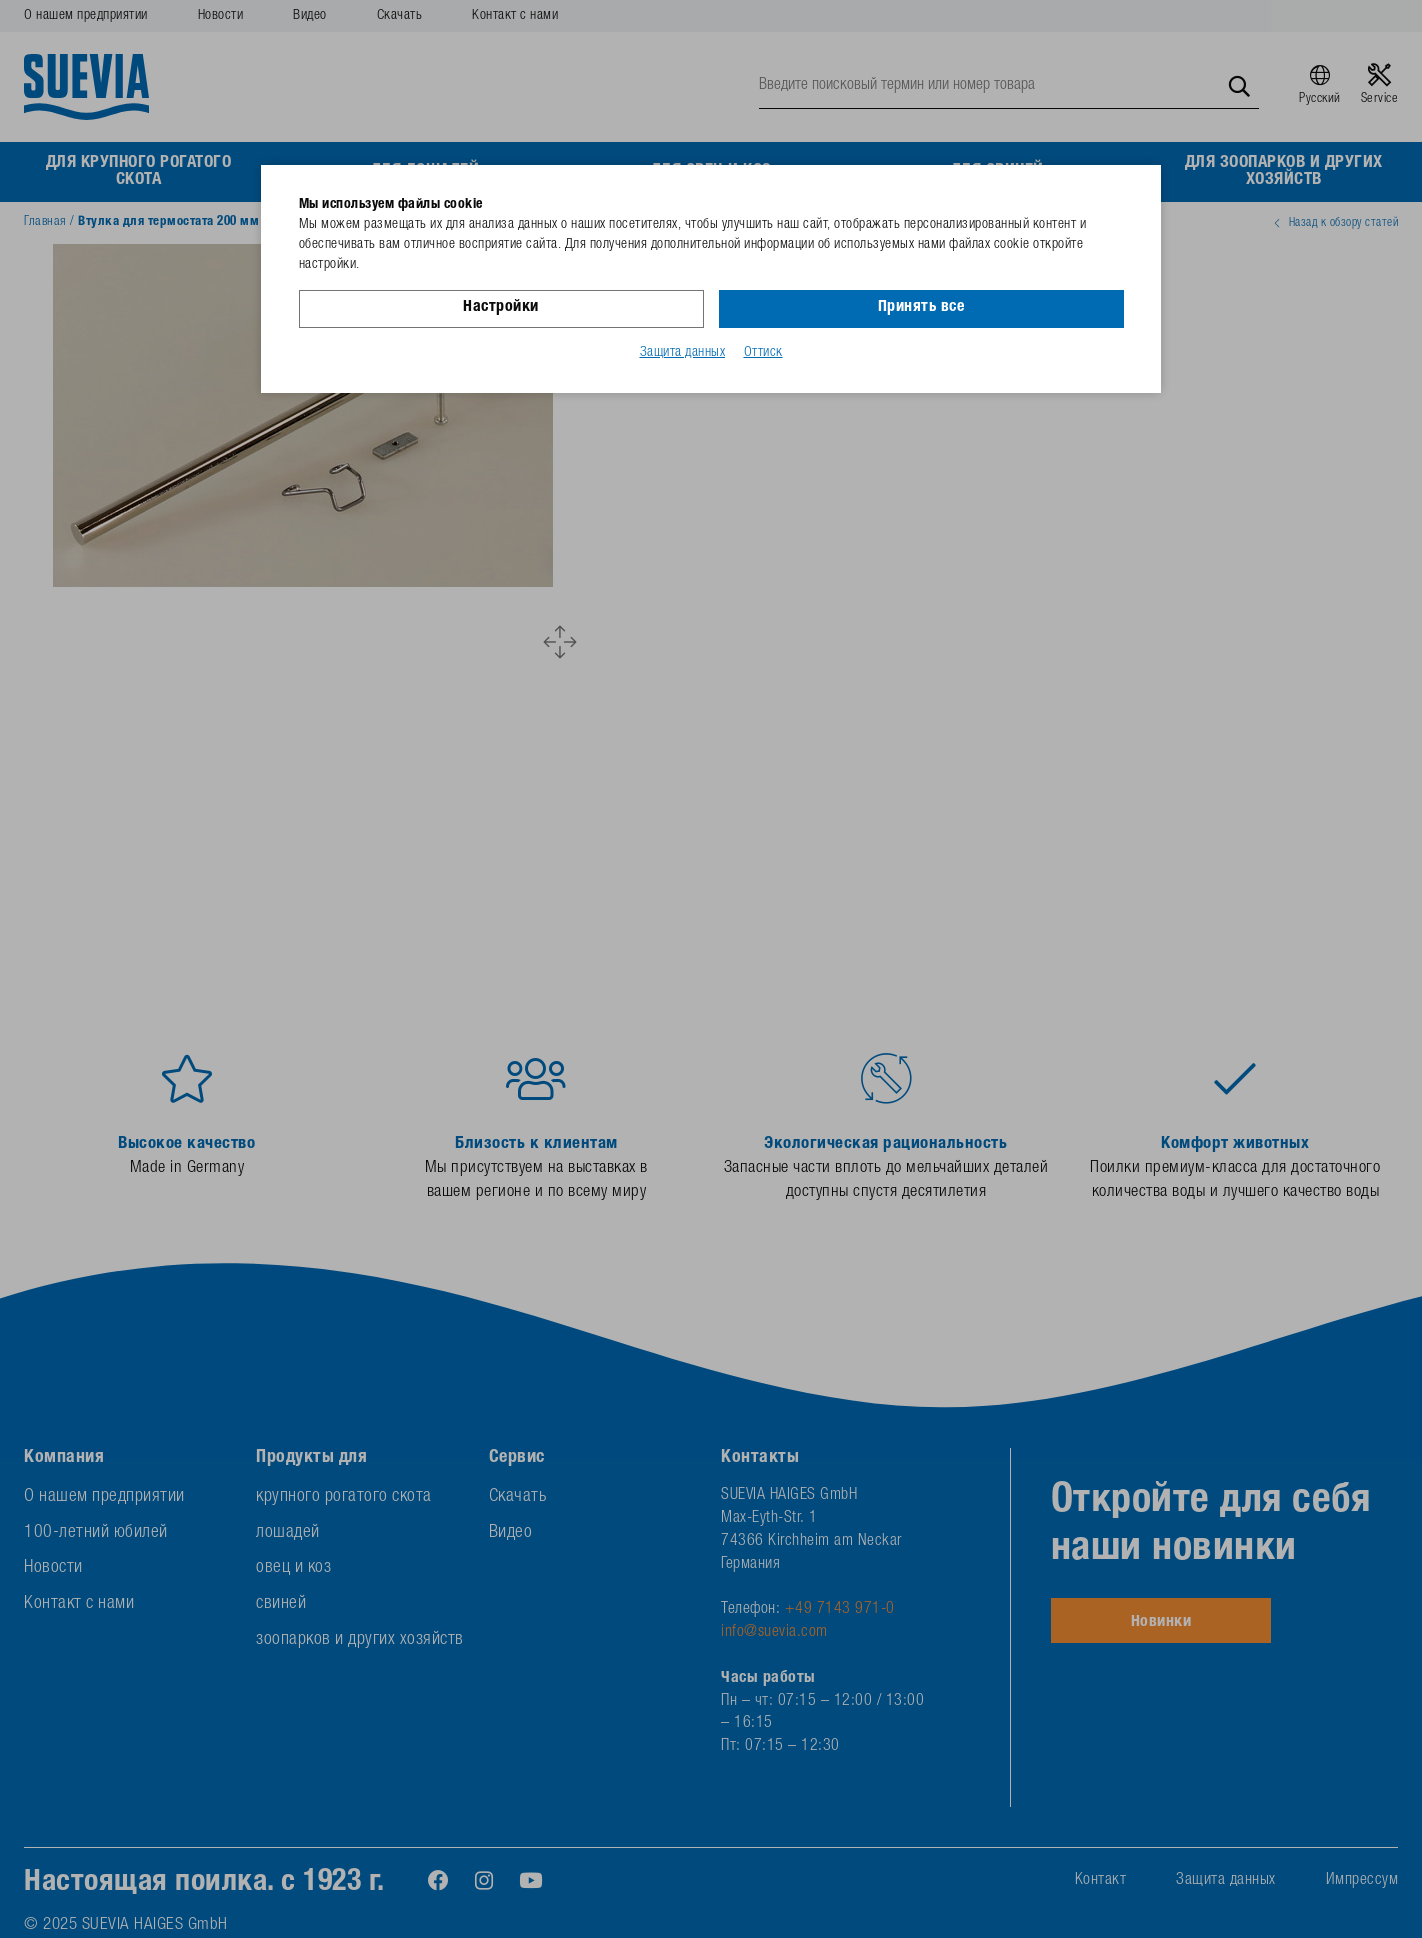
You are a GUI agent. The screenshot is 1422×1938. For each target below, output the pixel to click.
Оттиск (763, 353)
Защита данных (683, 353)
